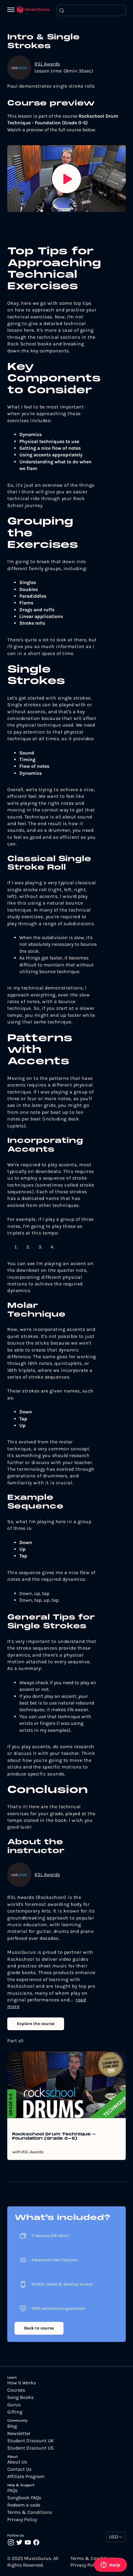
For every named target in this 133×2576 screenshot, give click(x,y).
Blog (12, 2426)
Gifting (14, 2412)
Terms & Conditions (29, 2512)
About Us (17, 2462)
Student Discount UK (30, 2440)
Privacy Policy (22, 2519)
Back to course (39, 2328)
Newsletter (19, 2433)
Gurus (14, 2404)
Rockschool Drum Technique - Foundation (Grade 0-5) (54, 2136)
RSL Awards (47, 64)
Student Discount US (30, 2448)
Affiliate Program (25, 2476)
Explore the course (35, 2023)
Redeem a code (23, 2505)
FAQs (12, 2490)
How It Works (21, 2382)
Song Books (20, 2397)
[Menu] (12, 10)
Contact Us (19, 2469)
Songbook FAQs (24, 2497)
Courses (16, 2390)
